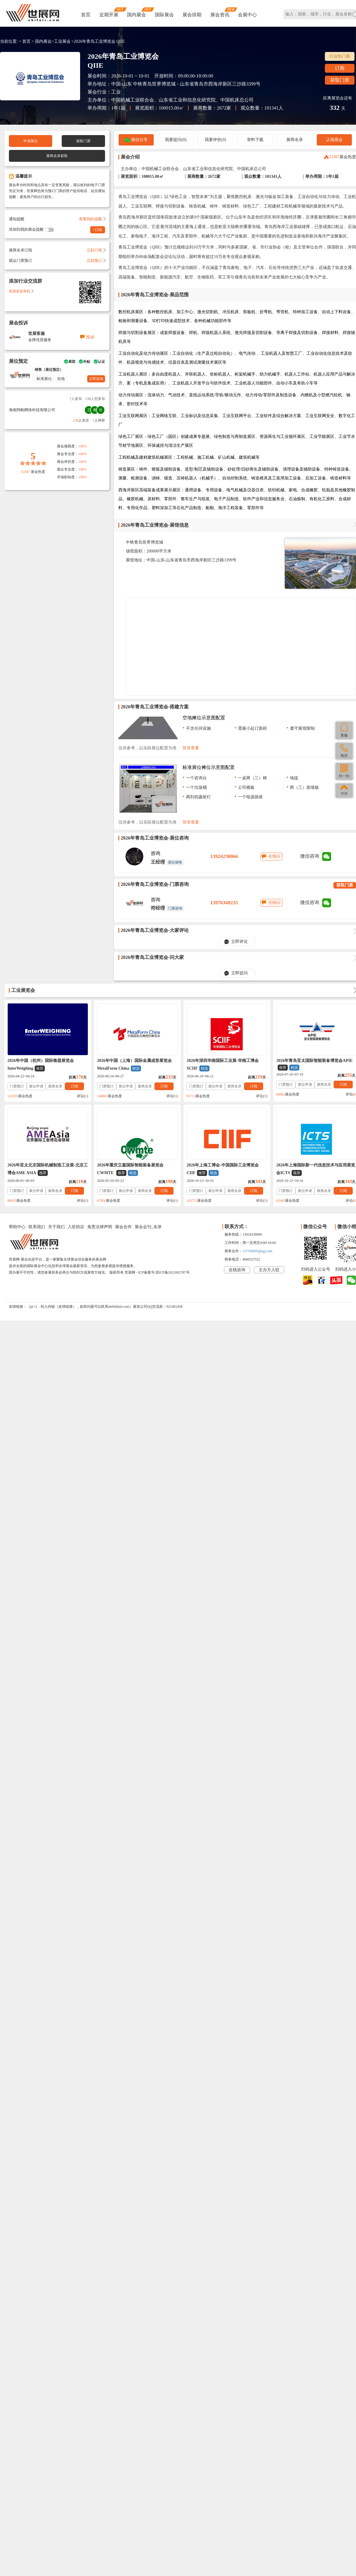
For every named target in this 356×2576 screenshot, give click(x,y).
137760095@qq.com (257, 1251)
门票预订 (17, 1086)
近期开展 (108, 14)
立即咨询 (96, 379)
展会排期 (191, 14)
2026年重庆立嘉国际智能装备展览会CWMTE (130, 1169)
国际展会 (164, 14)
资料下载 (255, 139)
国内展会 (136, 14)
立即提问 (239, 973)
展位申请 (36, 1086)
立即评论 (239, 941)
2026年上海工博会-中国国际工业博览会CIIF (223, 1169)
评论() (82, 1096)
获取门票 (339, 80)
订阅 (339, 68)
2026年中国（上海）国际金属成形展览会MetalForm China (134, 1064)
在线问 (274, 856)
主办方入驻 (269, 1270)
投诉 (90, 337)
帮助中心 (17, 1227)
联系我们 (36, 1227)
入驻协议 (76, 1227)
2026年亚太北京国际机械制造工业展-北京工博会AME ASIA (47, 1169)
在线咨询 (237, 1270)
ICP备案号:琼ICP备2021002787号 (164, 1272)
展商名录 (294, 139)
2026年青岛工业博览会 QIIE (99, 41)
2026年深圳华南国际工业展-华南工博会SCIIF (223, 1064)
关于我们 (56, 1227)
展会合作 (123, 1227)
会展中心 (247, 14)
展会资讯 (219, 14)
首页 (85, 14)
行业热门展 (339, 56)
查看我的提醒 (92, 219)
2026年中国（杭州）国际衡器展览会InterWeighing (40, 1064)
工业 (116, 91)
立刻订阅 (96, 250)
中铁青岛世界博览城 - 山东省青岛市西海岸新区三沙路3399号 (196, 83)
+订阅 (97, 230)
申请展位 (30, 141)
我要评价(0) (215, 139)
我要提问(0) (175, 139)
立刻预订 (96, 260)
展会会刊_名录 (148, 1227)
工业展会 (62, 41)
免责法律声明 (99, 1227)
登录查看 (190, 748)
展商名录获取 (57, 156)
